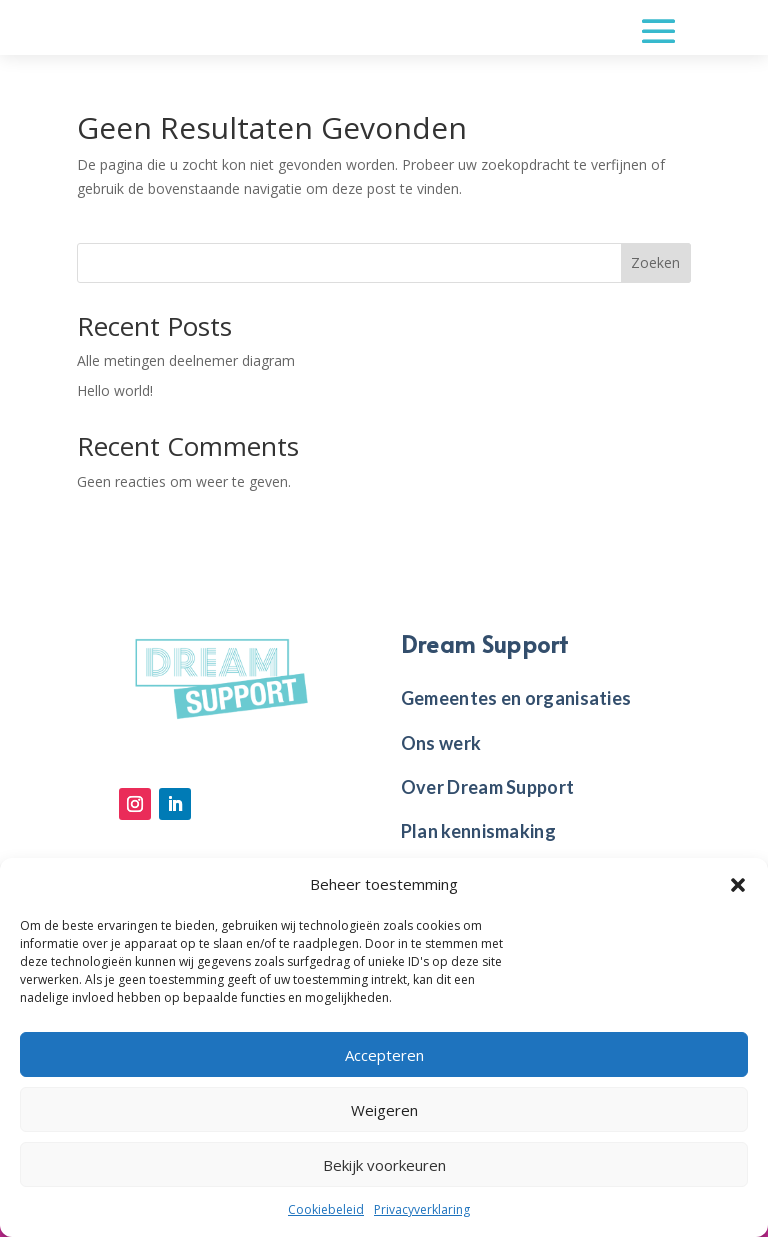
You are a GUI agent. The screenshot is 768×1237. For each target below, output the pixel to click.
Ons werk (441, 743)
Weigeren (384, 1110)
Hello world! (115, 390)
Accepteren (384, 1055)
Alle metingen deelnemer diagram (186, 360)
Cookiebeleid (326, 1209)
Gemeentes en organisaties (516, 698)
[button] (738, 885)
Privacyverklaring (422, 1209)
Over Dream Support (487, 787)
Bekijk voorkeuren (384, 1165)
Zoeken (655, 262)
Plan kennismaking (478, 831)
